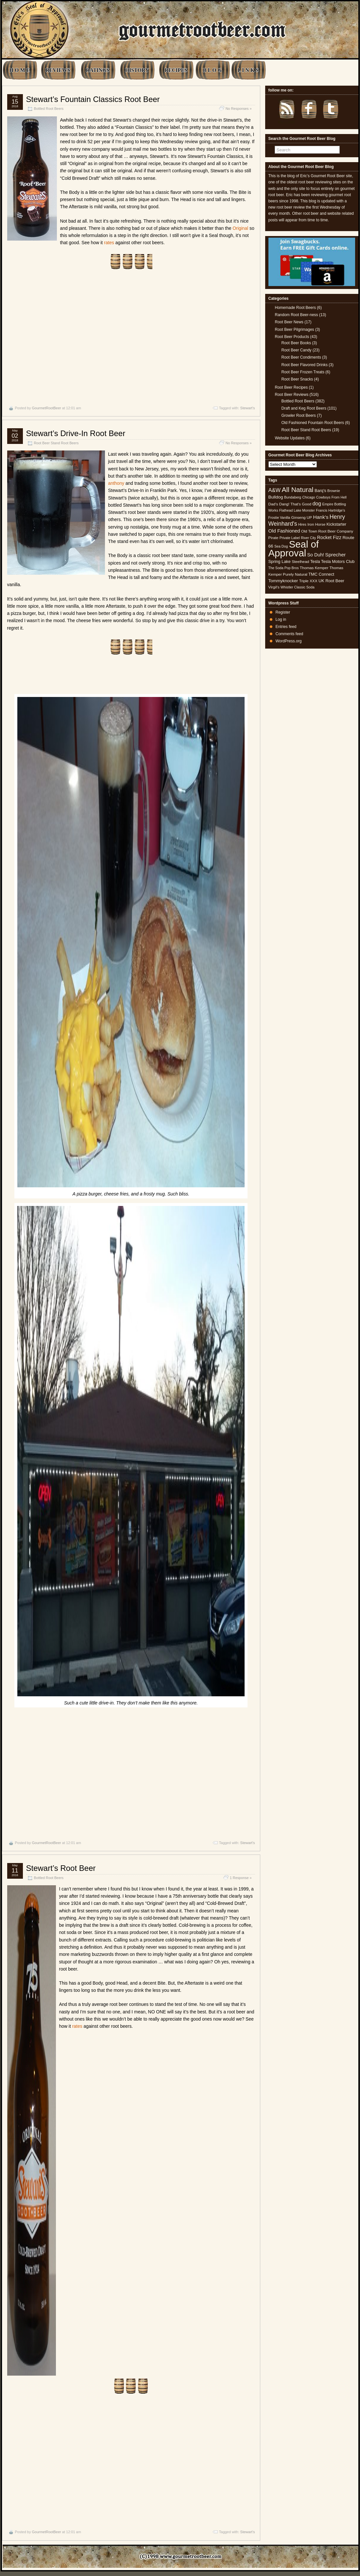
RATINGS (98, 70)
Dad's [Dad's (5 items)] (273, 504)
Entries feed (286, 626)
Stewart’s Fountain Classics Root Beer (93, 99)
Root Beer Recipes (291, 387)
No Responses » (239, 108)
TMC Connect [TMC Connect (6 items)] (321, 574)
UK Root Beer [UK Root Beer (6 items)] (331, 580)
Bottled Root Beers (49, 108)
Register (283, 612)
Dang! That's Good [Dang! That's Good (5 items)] (295, 504)
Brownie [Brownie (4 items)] (333, 491)
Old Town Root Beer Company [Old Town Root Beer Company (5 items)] (327, 531)
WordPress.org (289, 641)
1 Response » (241, 1878)
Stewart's (247, 408)
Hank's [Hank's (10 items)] (321, 517)
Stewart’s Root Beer (61, 1868)
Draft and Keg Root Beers (304, 408)
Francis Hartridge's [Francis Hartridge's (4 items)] (330, 510)
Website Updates (290, 438)
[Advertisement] (131, 337)
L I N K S (248, 70)
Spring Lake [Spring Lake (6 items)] (279, 561)
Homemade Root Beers (295, 307)
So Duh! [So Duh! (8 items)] (315, 554)
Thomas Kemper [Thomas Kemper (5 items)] (314, 568)
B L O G (212, 70)
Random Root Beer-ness (296, 315)
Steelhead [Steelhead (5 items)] (300, 561)
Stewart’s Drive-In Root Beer (76, 433)
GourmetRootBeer (46, 408)
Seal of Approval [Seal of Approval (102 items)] (293, 548)
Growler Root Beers (299, 415)
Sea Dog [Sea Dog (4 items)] (281, 546)
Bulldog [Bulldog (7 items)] (275, 497)
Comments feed (289, 634)
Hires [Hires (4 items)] (302, 524)
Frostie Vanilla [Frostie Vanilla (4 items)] (279, 517)
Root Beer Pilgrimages (294, 329)
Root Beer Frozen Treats (303, 372)
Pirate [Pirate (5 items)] (273, 537)
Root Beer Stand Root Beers (56, 443)
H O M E (19, 70)
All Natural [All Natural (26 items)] (297, 489)
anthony (116, 483)
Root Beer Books (296, 343)
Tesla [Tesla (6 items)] (315, 561)
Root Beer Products (292, 336)
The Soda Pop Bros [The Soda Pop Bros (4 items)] (283, 568)
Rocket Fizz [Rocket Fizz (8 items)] (329, 537)
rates (109, 242)
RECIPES (175, 70)
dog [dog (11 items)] (316, 503)
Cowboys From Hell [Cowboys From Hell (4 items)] (331, 497)
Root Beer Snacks (297, 379)
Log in (281, 619)
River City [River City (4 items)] (308, 538)
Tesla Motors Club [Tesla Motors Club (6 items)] (337, 561)
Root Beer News (289, 322)
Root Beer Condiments (301, 357)
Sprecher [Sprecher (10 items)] (335, 554)
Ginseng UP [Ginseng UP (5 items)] (301, 517)
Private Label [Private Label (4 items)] (290, 538)
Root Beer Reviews (292, 394)
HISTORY (137, 70)
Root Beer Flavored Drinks (305, 365)
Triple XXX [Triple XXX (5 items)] (308, 581)
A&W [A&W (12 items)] (274, 490)
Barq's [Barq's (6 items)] (320, 490)
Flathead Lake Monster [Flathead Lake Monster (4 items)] (297, 510)
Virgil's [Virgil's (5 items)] (274, 587)
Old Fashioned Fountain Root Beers (313, 422)
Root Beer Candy (297, 350)
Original (240, 228)
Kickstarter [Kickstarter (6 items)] (336, 524)
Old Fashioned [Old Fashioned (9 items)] (284, 531)
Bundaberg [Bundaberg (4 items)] (292, 497)
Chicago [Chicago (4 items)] (308, 497)
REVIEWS (57, 70)
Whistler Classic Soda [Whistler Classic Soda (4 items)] (298, 587)
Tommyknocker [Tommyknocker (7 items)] (283, 580)
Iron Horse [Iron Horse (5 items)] (316, 524)
